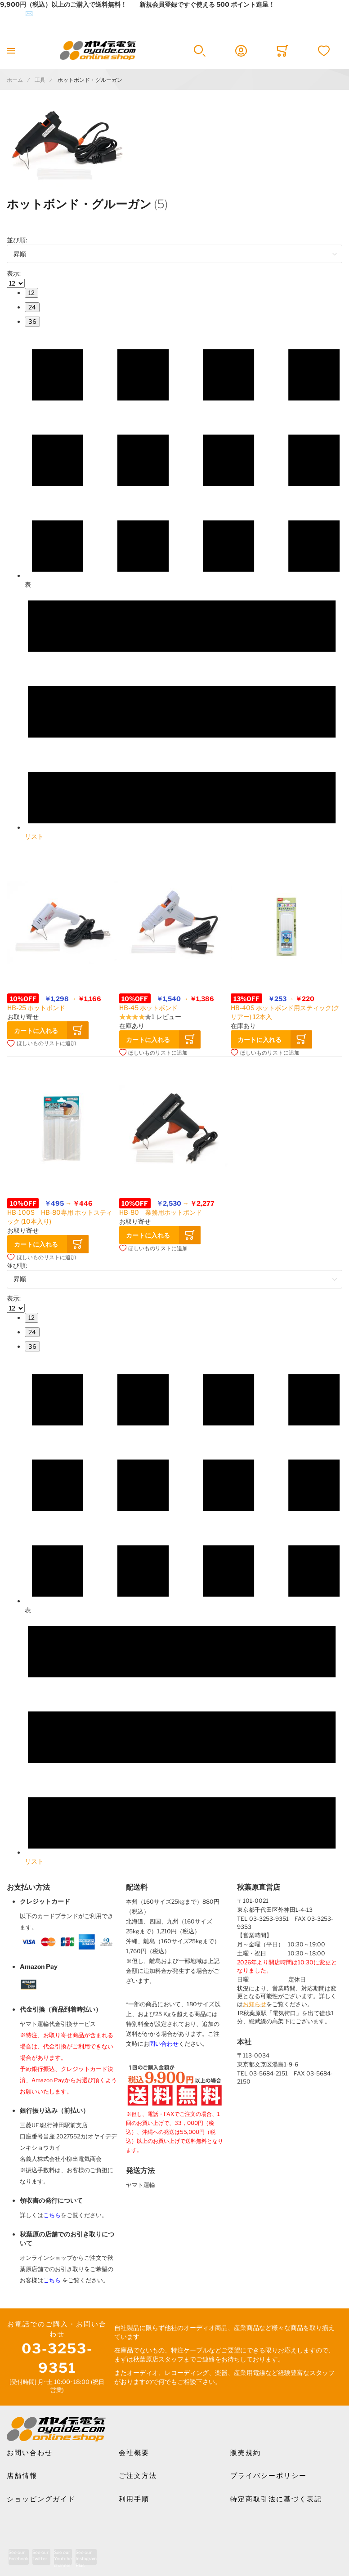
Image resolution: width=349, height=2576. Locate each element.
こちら (52, 2215)
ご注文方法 (138, 2476)
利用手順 (134, 2499)
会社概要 (134, 2453)
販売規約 (245, 2453)
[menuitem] (31, 293)
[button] (41, 1043)
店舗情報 (22, 2476)
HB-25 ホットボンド (36, 1007)
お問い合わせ (30, 2453)
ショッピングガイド (41, 2499)
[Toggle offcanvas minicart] (282, 50)
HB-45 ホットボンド (148, 1007)
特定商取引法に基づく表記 (276, 2499)
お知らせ (254, 2004)
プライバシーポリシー (268, 2476)
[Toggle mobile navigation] (11, 50)
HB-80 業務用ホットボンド (160, 1212)
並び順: (17, 240)
